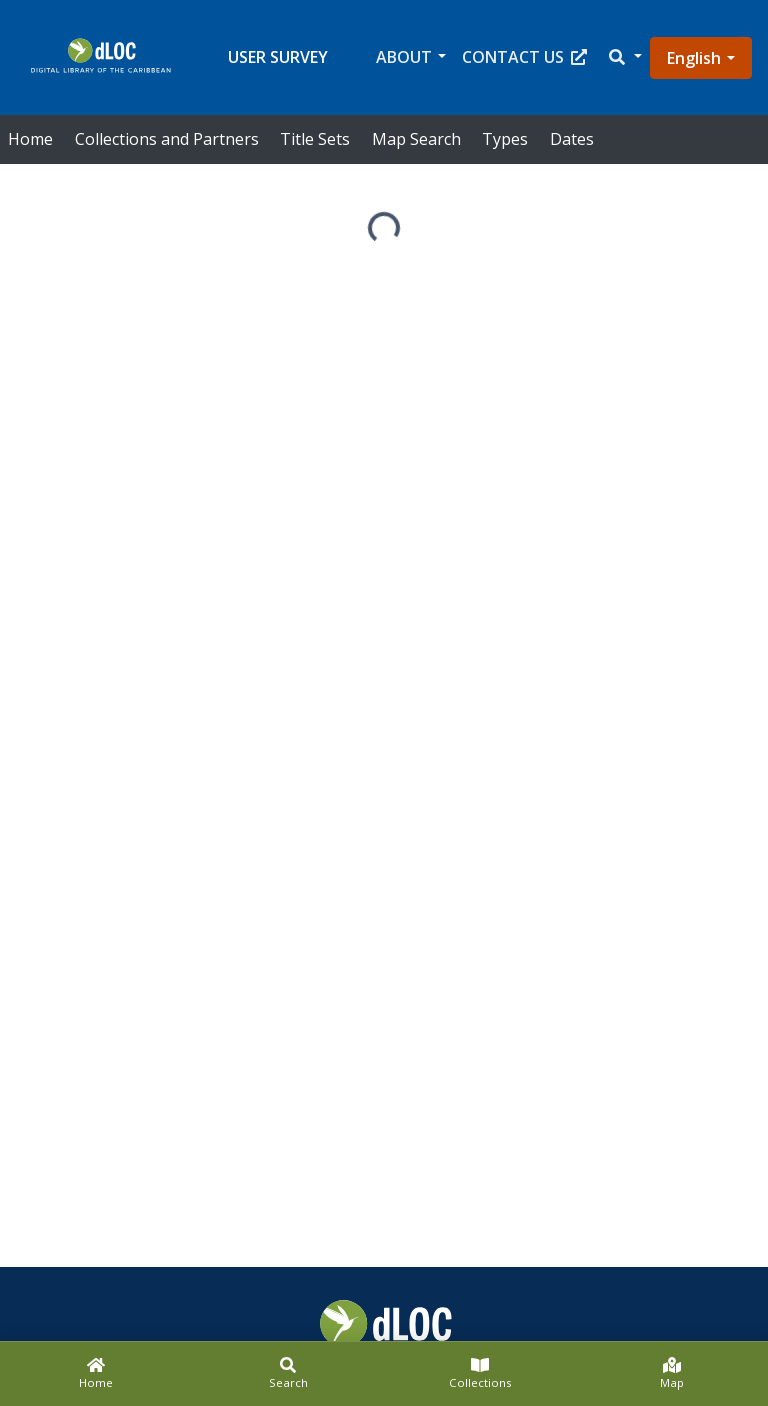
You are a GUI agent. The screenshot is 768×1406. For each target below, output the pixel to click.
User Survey (278, 57)
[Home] (96, 1374)
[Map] (672, 1374)
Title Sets (315, 139)
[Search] (288, 1374)
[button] (624, 57)
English (694, 58)
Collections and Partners (167, 139)
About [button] (404, 57)
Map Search (416, 139)
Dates (572, 139)
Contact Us (524, 57)
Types (505, 139)
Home (30, 139)
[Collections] (480, 1374)
